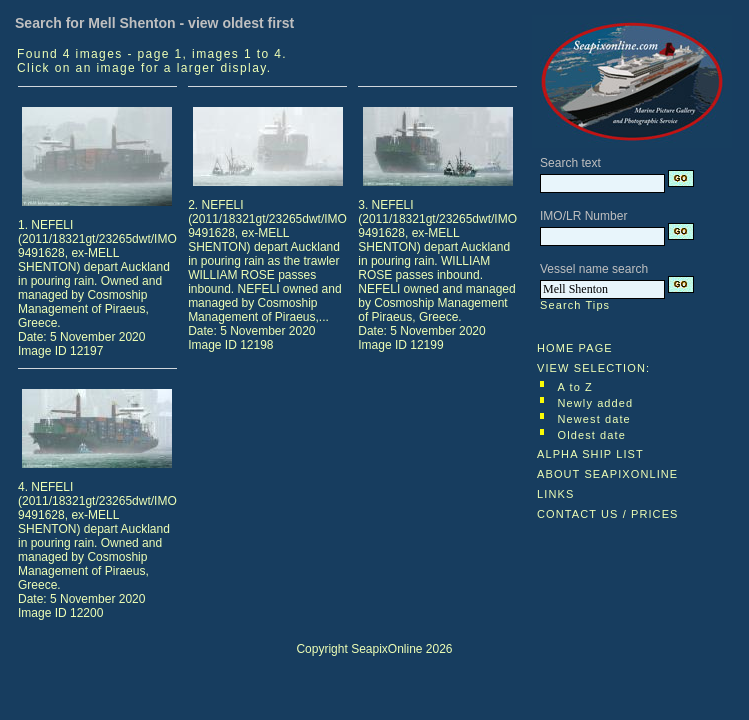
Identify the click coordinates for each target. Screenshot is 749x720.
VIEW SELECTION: (593, 368)
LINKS (555, 494)
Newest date (594, 419)
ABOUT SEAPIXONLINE (607, 474)
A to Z (575, 387)
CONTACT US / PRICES (608, 514)
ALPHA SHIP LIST (590, 454)
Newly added (596, 403)
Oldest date (592, 435)
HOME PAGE (575, 348)
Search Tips (575, 305)
